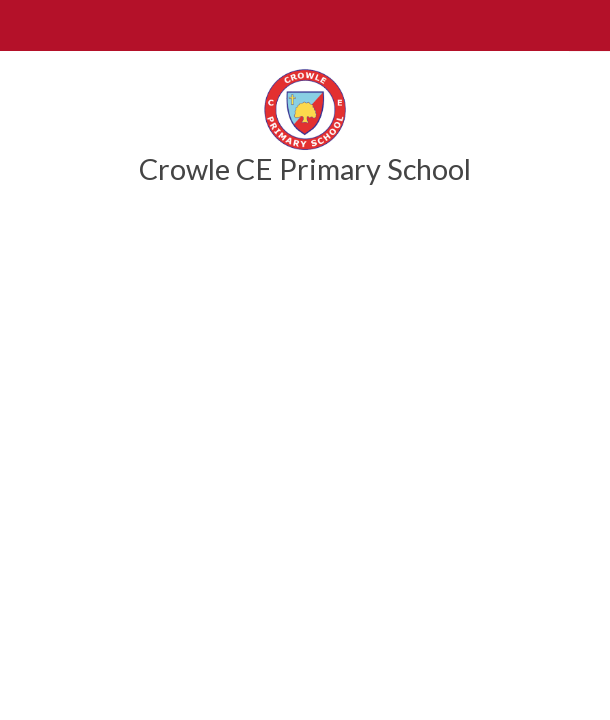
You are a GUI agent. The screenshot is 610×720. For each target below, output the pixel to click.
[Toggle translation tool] (584, 25)
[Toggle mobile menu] (25, 25)
